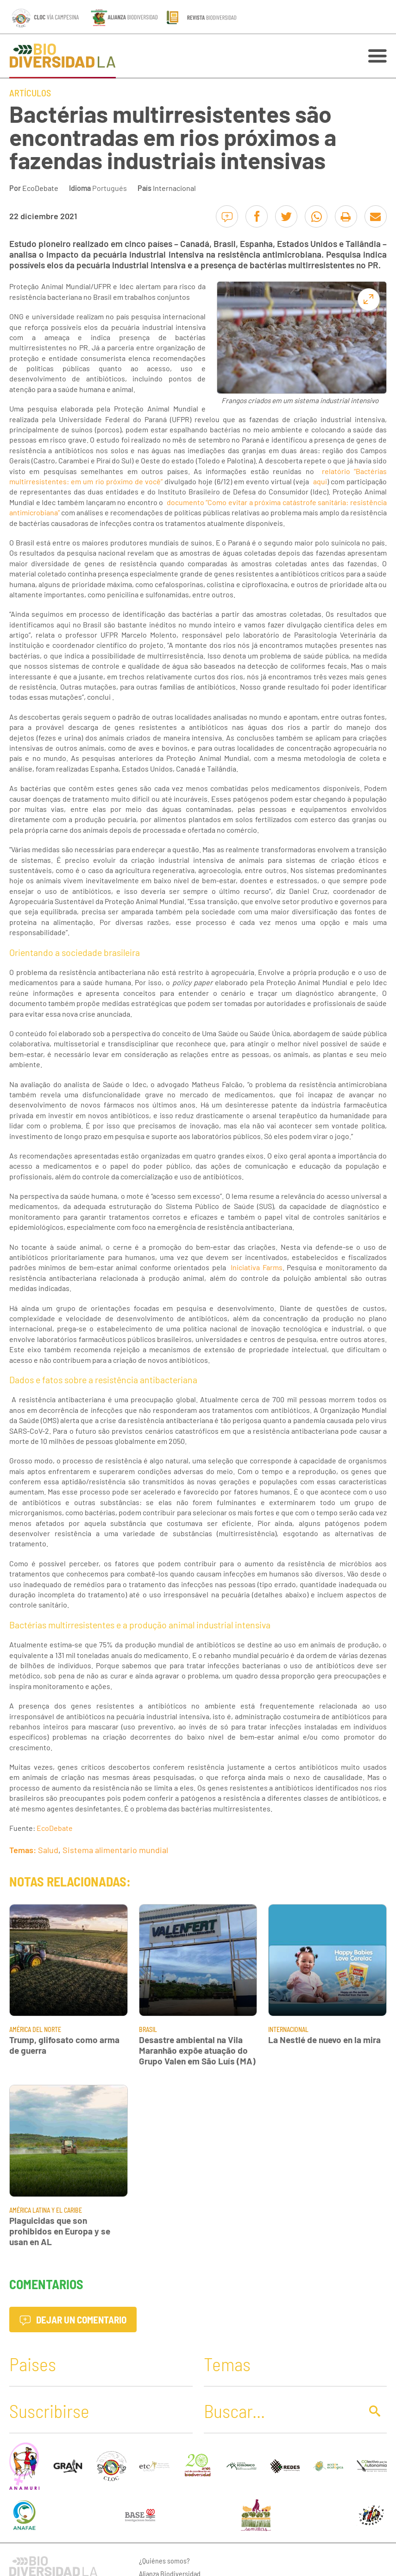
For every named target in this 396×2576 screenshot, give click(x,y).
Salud (48, 1850)
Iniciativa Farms (256, 1267)
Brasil (148, 2029)
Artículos (30, 92)
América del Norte (35, 2029)
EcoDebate (40, 188)
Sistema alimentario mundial (115, 1850)
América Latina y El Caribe (45, 2210)
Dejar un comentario (72, 2319)
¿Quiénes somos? (164, 2560)
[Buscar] (280, 2411)
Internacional (174, 188)
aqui (320, 481)
